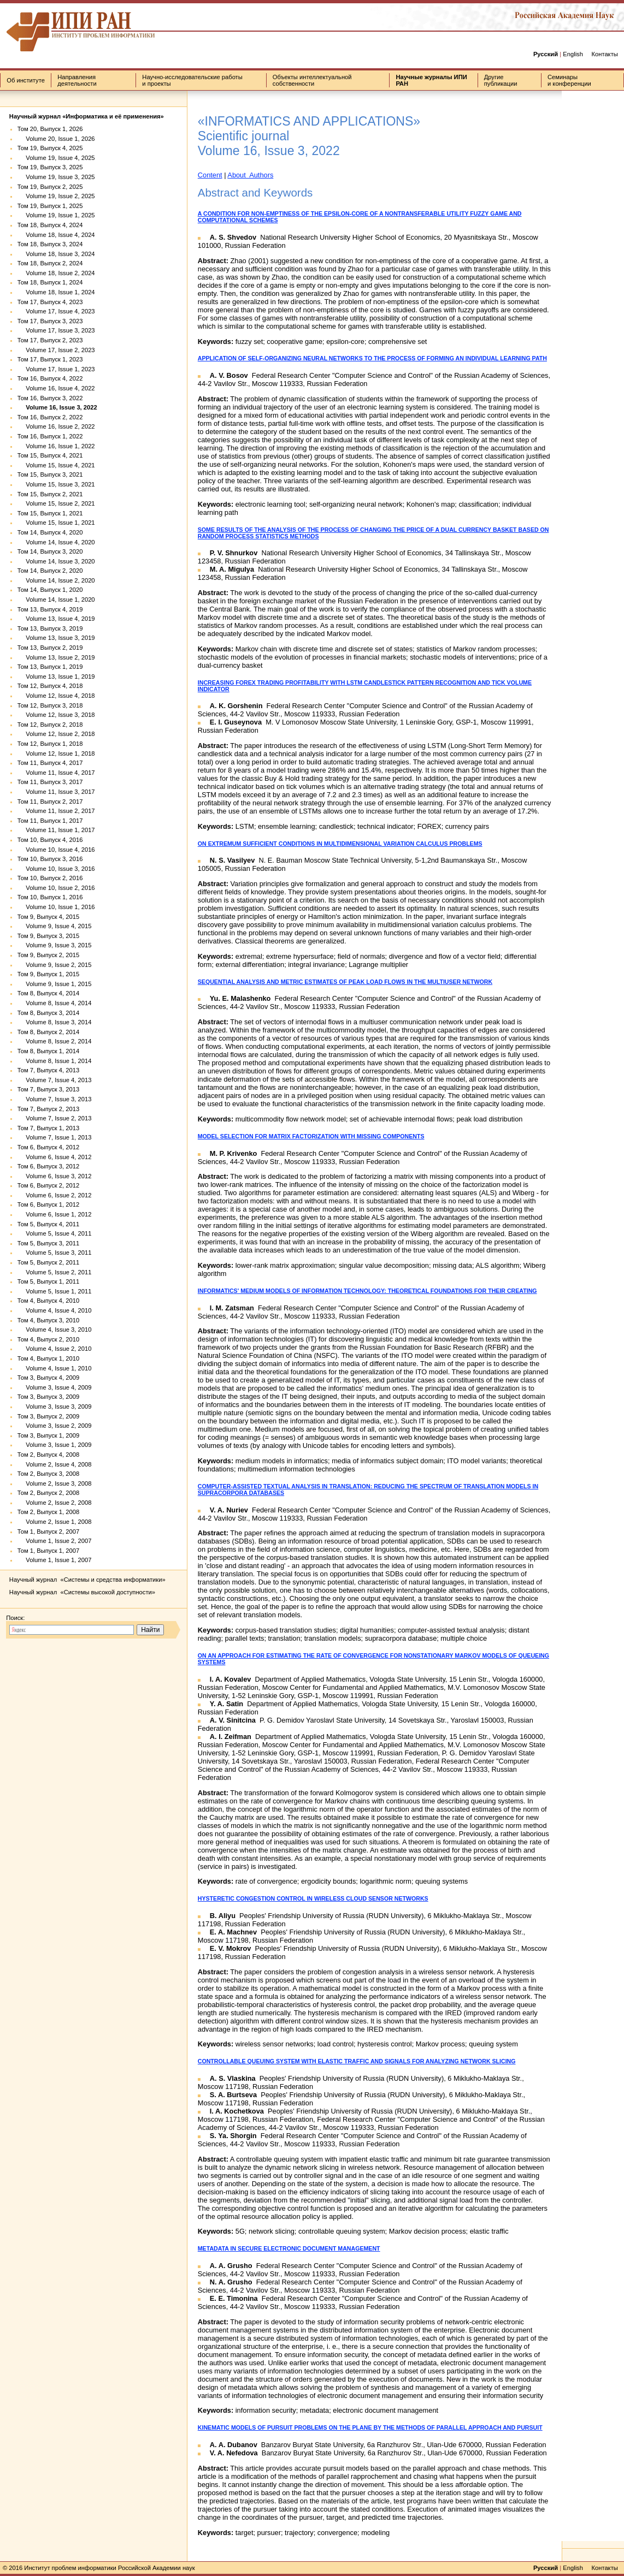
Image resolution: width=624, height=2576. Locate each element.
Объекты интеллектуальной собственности (312, 80)
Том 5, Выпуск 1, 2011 (48, 1281)
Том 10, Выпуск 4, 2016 (50, 839)
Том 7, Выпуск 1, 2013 (48, 1128)
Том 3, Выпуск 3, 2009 (48, 1396)
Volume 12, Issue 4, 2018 (56, 695)
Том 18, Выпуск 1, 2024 (50, 282)
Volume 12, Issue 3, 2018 (56, 714)
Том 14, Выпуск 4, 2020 (50, 532)
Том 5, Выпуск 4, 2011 (48, 1224)
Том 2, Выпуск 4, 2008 (48, 1454)
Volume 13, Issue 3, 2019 (56, 637)
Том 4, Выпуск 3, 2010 (48, 1320)
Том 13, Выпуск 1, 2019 (50, 666)
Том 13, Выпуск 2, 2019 (50, 647)
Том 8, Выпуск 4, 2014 (48, 993)
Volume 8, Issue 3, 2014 (54, 1022)
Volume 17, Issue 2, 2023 (56, 350)
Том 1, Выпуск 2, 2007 (48, 1531)
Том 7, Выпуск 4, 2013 (48, 1070)
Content (210, 175)
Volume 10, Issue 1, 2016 (56, 907)
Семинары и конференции (569, 80)
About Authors (250, 175)
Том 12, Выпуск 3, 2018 (50, 705)
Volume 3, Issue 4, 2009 (54, 1387)
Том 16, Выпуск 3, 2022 (50, 398)
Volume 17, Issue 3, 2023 (56, 330)
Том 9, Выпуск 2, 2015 (48, 955)
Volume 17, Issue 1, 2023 (56, 369)
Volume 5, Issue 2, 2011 (54, 1272)
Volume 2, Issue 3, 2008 (54, 1483)
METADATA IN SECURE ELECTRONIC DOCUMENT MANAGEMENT (289, 2248)
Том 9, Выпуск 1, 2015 (48, 974)
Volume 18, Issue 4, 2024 (56, 235)
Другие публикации (500, 80)
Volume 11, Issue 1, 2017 (56, 830)
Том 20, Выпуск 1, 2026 (50, 129)
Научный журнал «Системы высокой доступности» (82, 1592)
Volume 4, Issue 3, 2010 (54, 1329)
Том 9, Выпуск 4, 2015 (48, 916)
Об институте (26, 80)
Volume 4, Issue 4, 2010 (54, 1310)
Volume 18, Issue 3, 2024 (56, 254)
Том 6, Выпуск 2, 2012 (48, 1185)
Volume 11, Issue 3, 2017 (56, 791)
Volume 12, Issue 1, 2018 (56, 753)
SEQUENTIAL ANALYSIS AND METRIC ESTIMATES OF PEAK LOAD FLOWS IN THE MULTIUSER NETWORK (345, 981)
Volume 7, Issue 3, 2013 (54, 1099)
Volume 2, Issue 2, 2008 (54, 1502)
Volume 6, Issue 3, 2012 (54, 1176)
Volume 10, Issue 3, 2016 (56, 868)
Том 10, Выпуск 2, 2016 (50, 878)
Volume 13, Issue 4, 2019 (56, 618)
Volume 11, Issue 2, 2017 (56, 811)
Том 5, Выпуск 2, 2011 (48, 1262)
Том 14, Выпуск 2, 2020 (50, 570)
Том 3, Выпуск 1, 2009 (48, 1435)
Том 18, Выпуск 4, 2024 (50, 225)
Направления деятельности (76, 80)
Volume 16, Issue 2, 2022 (56, 426)
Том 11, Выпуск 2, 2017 (50, 801)
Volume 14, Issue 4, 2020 (56, 542)
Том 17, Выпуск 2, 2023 (50, 340)
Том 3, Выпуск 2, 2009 (48, 1416)
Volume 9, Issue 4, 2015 (54, 926)
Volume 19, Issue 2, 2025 (56, 196)
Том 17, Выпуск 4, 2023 (50, 302)
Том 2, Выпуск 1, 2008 (48, 1512)
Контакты (604, 54)
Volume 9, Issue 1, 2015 (54, 984)
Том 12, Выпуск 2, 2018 (50, 724)
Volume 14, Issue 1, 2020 (56, 599)
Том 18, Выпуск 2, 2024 (50, 263)
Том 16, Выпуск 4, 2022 (50, 378)
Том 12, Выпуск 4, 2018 (50, 685)
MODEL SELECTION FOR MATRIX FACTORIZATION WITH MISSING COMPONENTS (311, 1136)
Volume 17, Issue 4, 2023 (56, 311)
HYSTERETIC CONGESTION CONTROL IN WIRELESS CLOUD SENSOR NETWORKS (313, 1898)
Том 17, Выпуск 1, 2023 (50, 359)
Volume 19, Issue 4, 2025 (56, 158)
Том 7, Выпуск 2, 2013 (48, 1109)
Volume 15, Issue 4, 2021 (56, 465)
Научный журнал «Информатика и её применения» (86, 116)
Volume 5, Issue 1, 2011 (54, 1291)
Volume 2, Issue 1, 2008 (54, 1521)
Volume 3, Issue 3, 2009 (54, 1406)
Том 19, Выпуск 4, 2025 (50, 148)
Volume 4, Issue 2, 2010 (54, 1348)
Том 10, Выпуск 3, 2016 (50, 859)
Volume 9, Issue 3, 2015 (54, 945)
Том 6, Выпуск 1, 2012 (48, 1204)
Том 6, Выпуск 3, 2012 (48, 1166)
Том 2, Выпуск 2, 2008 (48, 1492)
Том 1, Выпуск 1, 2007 (48, 1550)
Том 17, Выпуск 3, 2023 (50, 321)
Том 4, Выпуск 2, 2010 (48, 1339)
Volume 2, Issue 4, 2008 (54, 1464)
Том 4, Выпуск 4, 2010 (48, 1300)
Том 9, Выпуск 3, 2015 (48, 936)
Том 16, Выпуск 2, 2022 (50, 417)
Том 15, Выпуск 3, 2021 (50, 474)
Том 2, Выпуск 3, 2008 (48, 1473)
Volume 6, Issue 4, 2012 (54, 1157)
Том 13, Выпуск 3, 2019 (50, 628)
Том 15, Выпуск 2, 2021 (50, 494)
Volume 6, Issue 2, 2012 (54, 1195)
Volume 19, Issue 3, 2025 (56, 177)
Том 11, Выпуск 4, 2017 (50, 762)
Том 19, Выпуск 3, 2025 (50, 167)
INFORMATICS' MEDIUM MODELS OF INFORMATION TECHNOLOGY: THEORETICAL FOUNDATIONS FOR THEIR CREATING (367, 1290)
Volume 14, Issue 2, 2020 (56, 580)
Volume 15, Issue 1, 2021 (56, 522)
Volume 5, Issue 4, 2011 (54, 1233)
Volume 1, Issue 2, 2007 (54, 1541)
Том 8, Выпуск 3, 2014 (48, 1013)
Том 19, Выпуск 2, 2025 (50, 186)
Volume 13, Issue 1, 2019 (56, 676)
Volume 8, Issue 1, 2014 (54, 1061)
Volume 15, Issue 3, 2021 (56, 484)
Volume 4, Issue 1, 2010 (54, 1368)
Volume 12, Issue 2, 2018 (56, 734)
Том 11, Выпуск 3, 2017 (50, 782)
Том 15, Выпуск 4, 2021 (50, 455)
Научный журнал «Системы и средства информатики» (87, 1579)
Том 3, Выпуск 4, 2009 (48, 1377)
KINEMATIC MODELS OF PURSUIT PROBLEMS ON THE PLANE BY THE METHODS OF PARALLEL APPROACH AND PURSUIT (370, 2427)
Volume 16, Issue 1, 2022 (56, 446)
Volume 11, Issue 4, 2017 (56, 772)
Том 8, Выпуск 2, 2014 (48, 1032)
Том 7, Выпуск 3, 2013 (48, 1089)
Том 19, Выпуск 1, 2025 (50, 206)
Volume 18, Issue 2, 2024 (56, 273)
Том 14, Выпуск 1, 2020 (50, 589)
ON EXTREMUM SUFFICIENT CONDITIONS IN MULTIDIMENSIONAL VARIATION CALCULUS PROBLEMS (340, 843)
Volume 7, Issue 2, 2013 (54, 1118)
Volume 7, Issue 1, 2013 (54, 1137)
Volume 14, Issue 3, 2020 (56, 561)
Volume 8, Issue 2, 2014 (54, 1041)
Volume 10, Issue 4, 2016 (56, 849)
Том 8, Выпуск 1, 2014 (48, 1051)
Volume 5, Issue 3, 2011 (54, 1252)
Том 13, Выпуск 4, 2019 (50, 609)
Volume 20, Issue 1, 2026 (56, 138)
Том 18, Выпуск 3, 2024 (50, 244)
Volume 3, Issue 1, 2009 (54, 1444)
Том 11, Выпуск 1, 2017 (50, 820)
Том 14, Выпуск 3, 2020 (50, 551)
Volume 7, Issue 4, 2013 (54, 1080)
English (573, 54)
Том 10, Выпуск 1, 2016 (50, 897)
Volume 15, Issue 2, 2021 (56, 503)
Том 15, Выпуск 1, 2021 (50, 513)
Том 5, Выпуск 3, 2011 (48, 1243)
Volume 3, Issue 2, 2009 (54, 1425)
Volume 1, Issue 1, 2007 (54, 1560)
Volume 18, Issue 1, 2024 (56, 292)
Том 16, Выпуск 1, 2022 (50, 436)
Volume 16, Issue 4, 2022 (56, 388)
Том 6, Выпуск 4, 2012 (48, 1147)
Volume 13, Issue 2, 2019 (56, 657)
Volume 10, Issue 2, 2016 (56, 888)
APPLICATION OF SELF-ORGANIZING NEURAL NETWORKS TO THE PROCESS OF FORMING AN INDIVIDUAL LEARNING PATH (372, 358)
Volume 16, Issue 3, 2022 (57, 407)
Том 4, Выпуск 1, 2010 (48, 1358)
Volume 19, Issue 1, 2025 (56, 215)
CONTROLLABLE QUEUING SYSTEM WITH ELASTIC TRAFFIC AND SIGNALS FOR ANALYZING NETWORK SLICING (357, 2061)
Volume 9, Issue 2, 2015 (54, 964)
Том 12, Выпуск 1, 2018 (50, 743)
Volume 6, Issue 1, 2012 (54, 1214)
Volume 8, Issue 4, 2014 (54, 1003)
